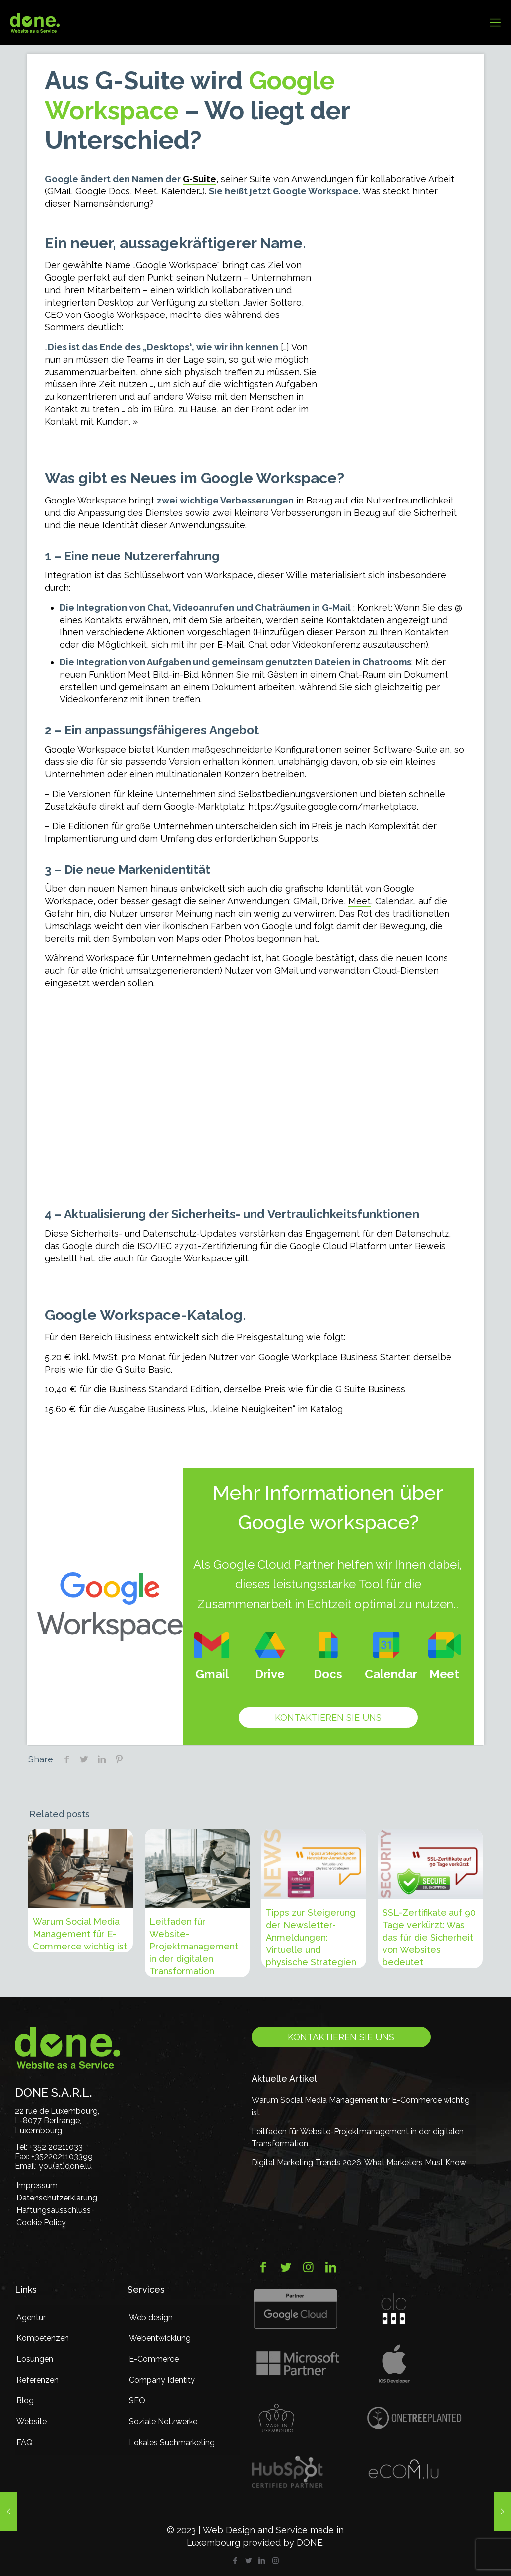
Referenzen (37, 2380)
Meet (359, 901)
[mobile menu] (495, 22)
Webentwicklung (160, 2338)
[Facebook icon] (235, 2560)
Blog (25, 2400)
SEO (137, 2400)
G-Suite (199, 179)
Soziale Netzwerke (163, 2421)
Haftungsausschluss (53, 2210)
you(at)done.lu (65, 2166)
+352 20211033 (56, 2147)
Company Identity (162, 2380)
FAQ (24, 2442)
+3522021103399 (62, 2156)
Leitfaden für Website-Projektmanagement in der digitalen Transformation (193, 1946)
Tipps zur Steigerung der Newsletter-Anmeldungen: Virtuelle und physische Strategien (311, 1937)
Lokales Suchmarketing (172, 2442)
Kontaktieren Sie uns (328, 1717)
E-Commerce (154, 2359)
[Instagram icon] (275, 2560)
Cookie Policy (41, 2222)
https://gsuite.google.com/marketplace (332, 806)
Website (31, 2421)
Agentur (31, 2317)
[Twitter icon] (249, 2560)
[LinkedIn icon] (262, 2560)
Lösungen (34, 2359)
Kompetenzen (42, 2338)
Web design (151, 2317)
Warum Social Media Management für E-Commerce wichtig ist (80, 1933)
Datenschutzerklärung (56, 2197)
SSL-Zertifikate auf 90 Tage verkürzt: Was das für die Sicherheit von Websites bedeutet (429, 1937)
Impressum (37, 2185)
